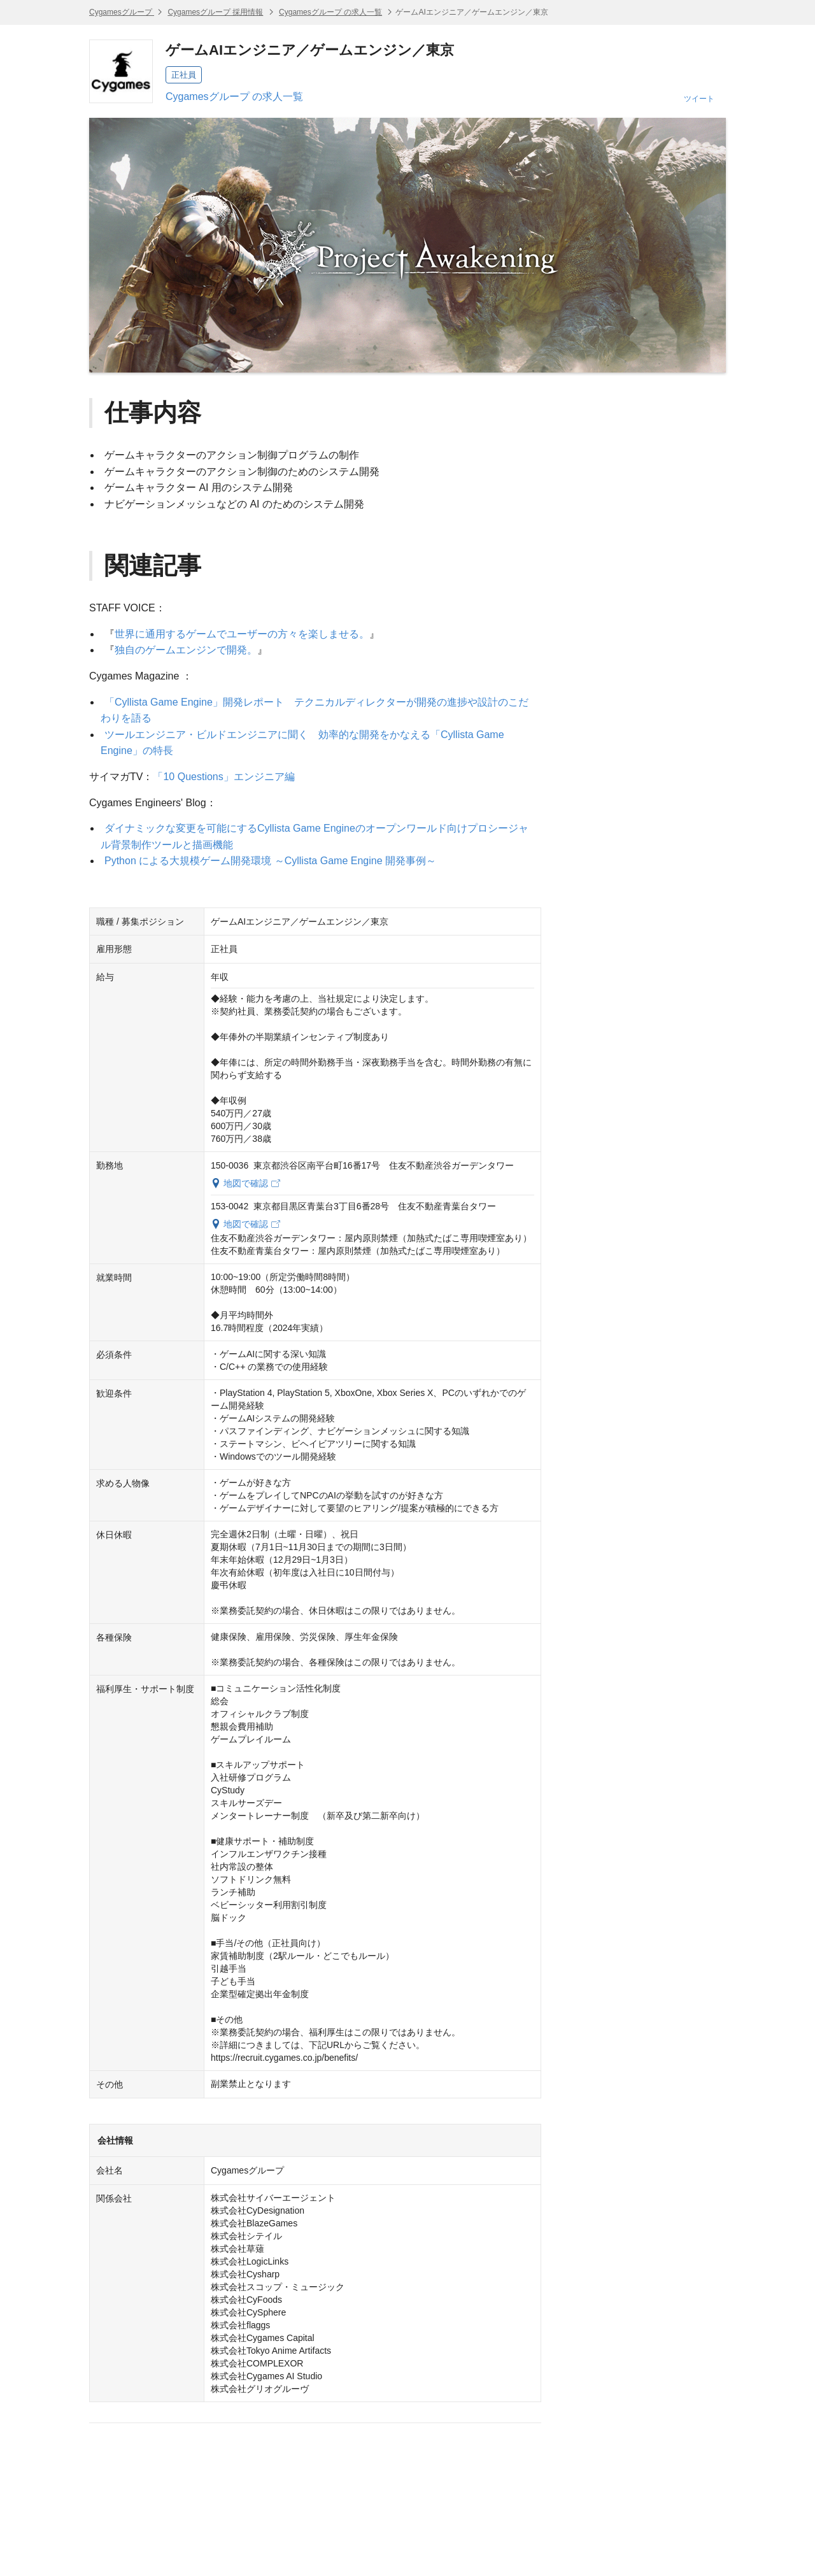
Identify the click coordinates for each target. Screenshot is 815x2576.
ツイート (699, 98)
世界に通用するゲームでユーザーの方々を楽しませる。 (242, 634)
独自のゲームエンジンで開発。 (186, 649)
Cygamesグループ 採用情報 (215, 12)
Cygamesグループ (121, 12)
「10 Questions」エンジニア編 (223, 776)
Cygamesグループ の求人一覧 (330, 12)
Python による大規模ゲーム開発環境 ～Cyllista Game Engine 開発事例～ (270, 860)
